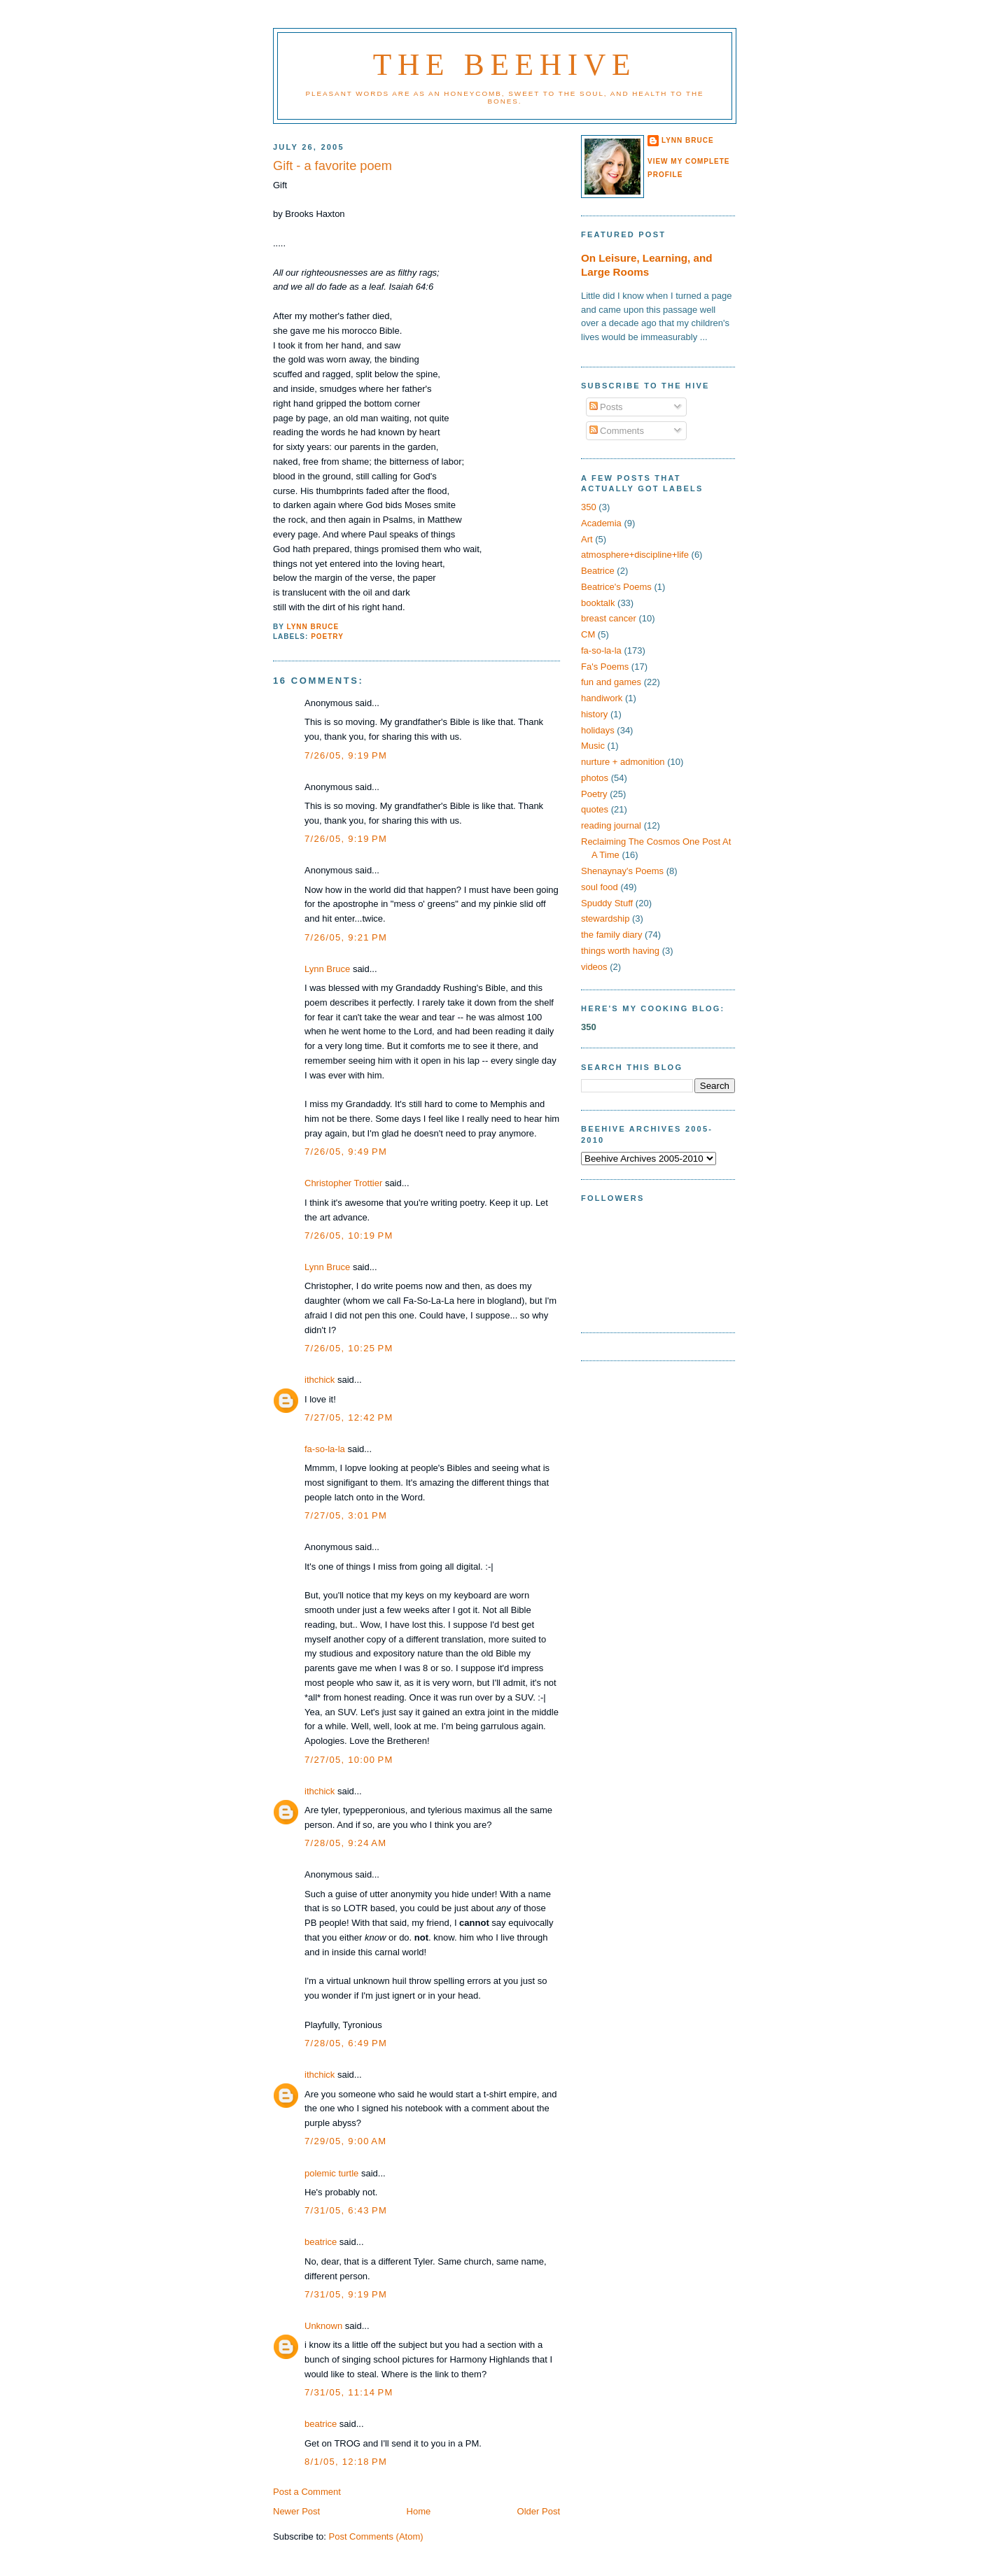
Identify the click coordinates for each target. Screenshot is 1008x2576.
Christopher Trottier (343, 1183)
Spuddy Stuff (607, 903)
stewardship (605, 918)
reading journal (611, 825)
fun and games (611, 682)
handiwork (601, 698)
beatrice (320, 2242)
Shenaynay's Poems (622, 871)
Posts (606, 407)
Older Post (538, 2511)
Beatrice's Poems (616, 587)
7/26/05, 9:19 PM (345, 755)
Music (593, 745)
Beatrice (598, 570)
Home (419, 2511)
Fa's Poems (605, 666)
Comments (616, 430)
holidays (598, 730)
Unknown (323, 2326)
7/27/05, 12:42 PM (348, 1417)
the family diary (611, 934)
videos (594, 967)
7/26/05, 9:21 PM (345, 937)
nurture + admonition (623, 761)
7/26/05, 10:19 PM (348, 1235)
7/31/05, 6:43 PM (345, 2210)
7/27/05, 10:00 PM (348, 1759)
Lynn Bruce (327, 969)
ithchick (319, 1379)
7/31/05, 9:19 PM (345, 2294)
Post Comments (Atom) (376, 2536)
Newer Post (296, 2511)
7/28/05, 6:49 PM (345, 2043)
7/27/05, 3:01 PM (345, 1515)
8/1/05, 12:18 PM (345, 2461)
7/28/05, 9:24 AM (345, 1843)
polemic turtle (331, 2173)
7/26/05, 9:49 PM (345, 1151)
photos (594, 778)
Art (587, 539)
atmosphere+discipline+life (635, 554)
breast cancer (608, 618)
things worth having (620, 950)
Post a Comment (307, 2491)
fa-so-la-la (324, 1449)
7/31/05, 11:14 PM (348, 2392)
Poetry (327, 636)
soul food (599, 887)
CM (588, 634)
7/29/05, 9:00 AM (345, 2141)
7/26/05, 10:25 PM (348, 1348)
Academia (601, 523)
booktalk (598, 603)
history (594, 714)
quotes (594, 809)
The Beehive (504, 64)
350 (588, 507)
